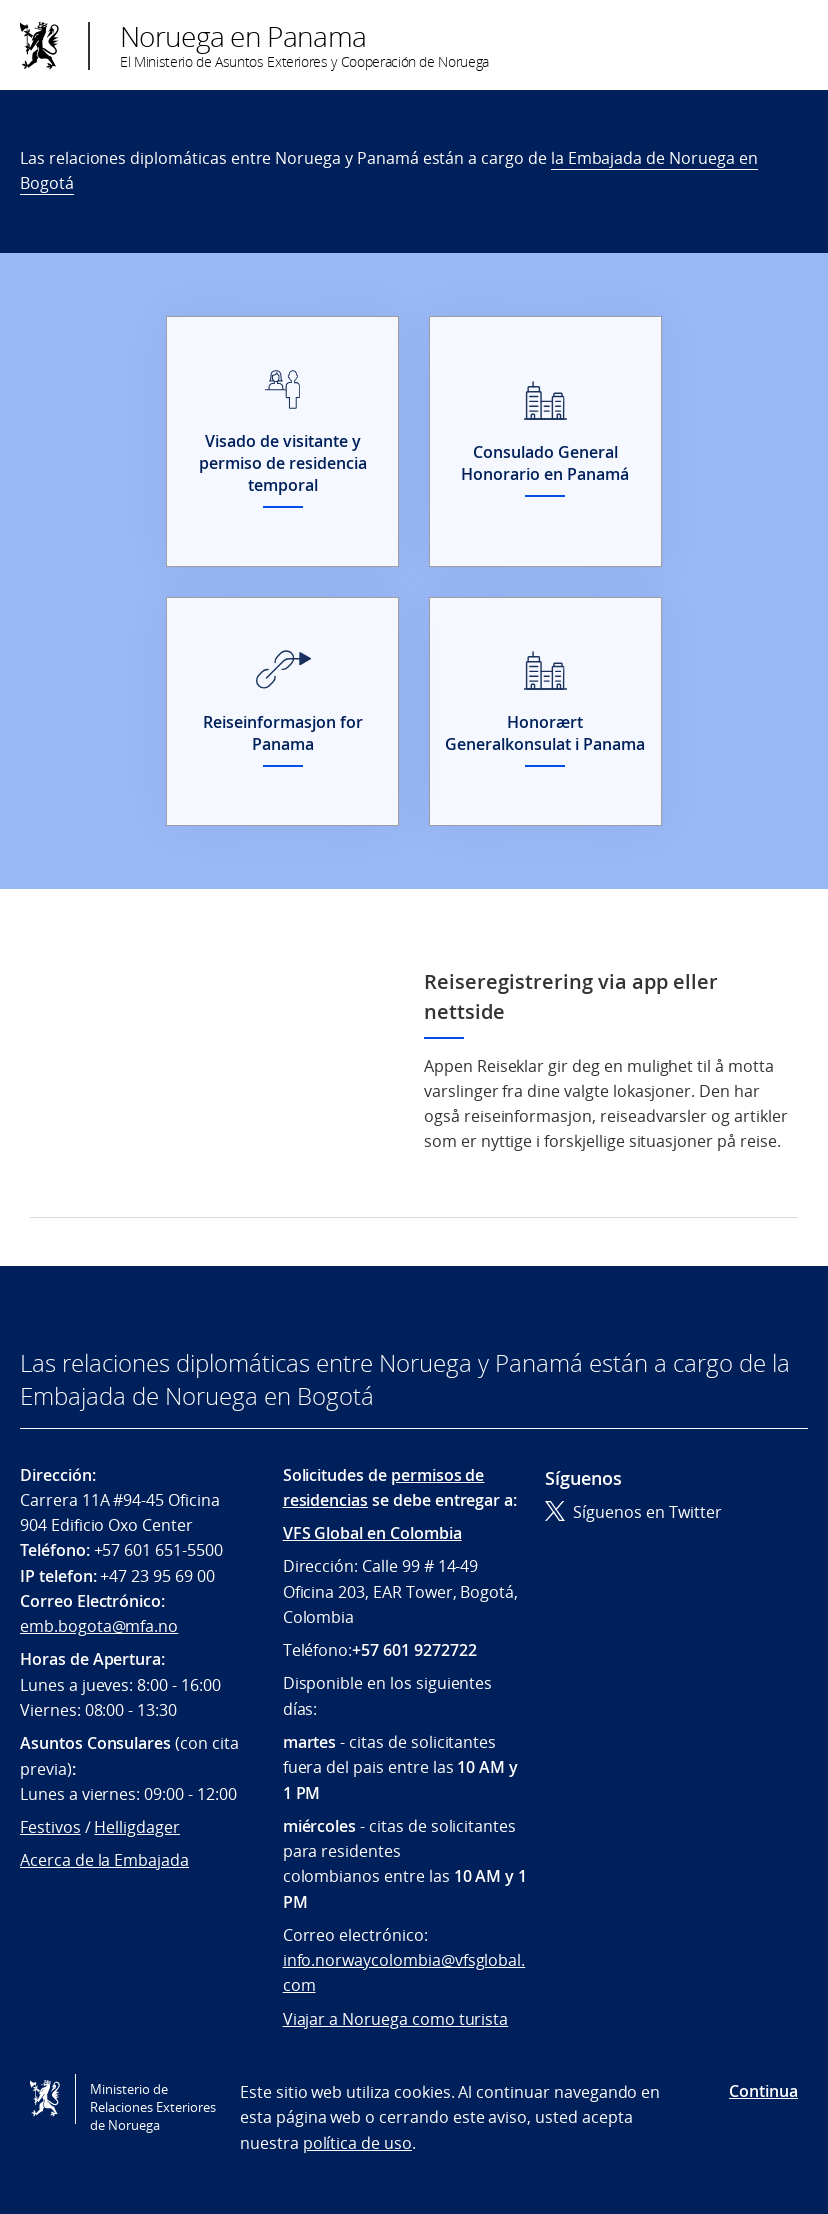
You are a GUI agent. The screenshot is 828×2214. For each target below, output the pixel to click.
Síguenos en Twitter (633, 1512)
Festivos (50, 1827)
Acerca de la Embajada (104, 1860)
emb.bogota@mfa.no (99, 1626)
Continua (763, 2091)
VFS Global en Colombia (372, 1533)
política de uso (357, 2143)
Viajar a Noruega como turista (396, 2019)
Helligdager (136, 1827)
